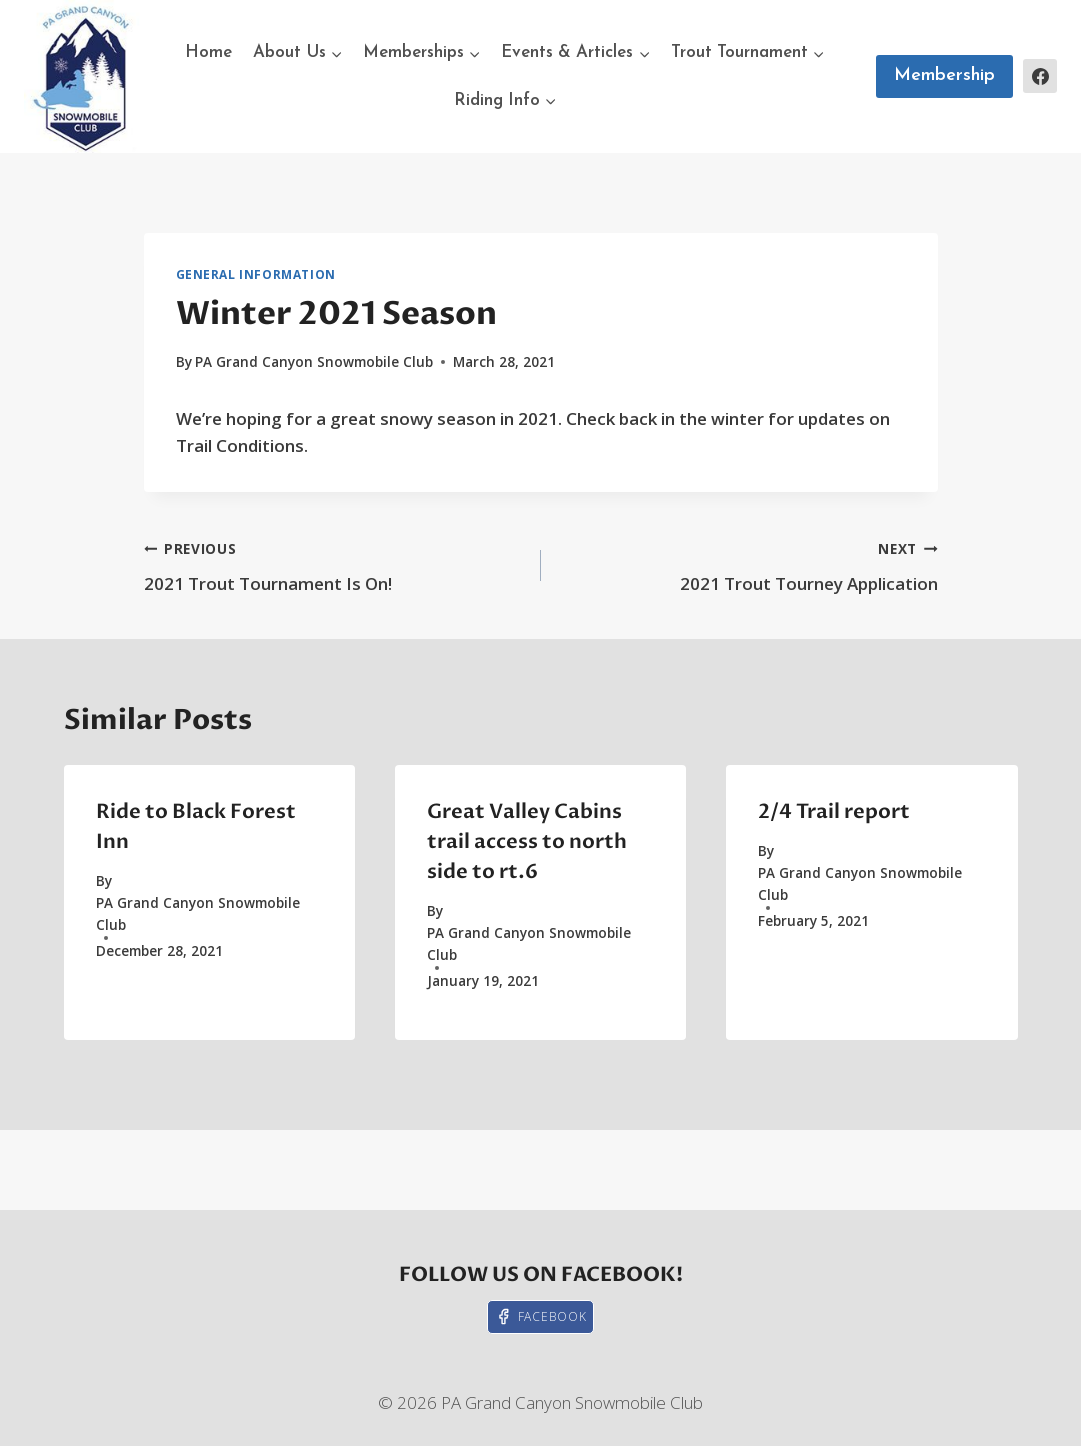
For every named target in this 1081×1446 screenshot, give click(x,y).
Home (208, 52)
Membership (944, 75)
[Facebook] (1040, 76)
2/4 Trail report (834, 811)
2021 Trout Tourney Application (748, 564)
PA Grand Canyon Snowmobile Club (314, 361)
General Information (256, 274)
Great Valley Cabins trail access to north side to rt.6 (527, 841)
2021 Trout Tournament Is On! (334, 564)
